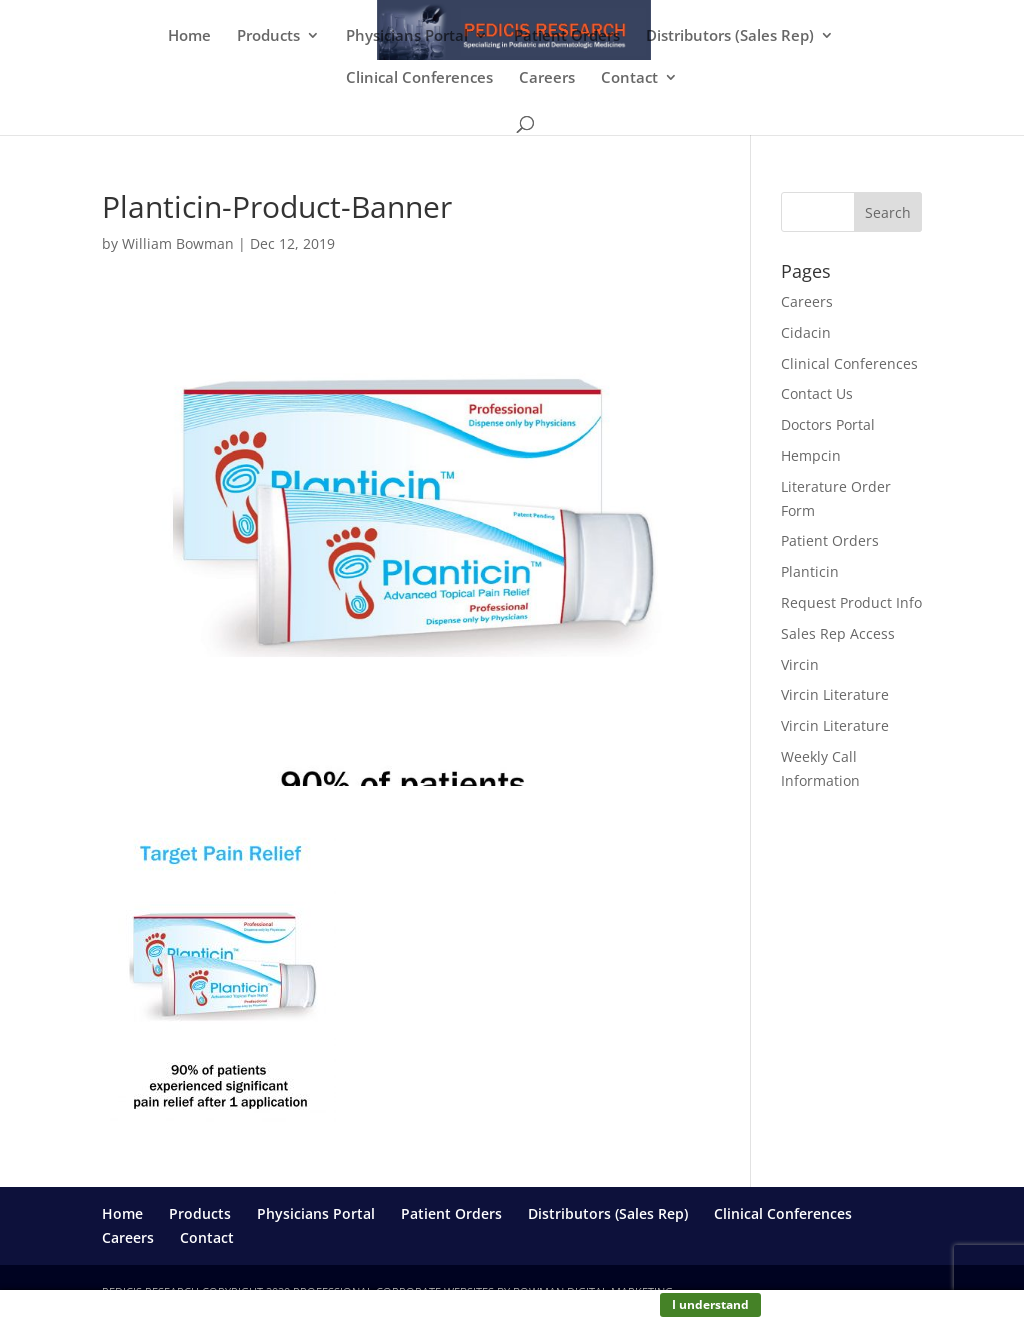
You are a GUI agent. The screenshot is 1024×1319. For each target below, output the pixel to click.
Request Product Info (851, 602)
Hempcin (811, 455)
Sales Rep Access (838, 633)
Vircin (800, 664)
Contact (629, 78)
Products (268, 36)
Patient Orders (567, 36)
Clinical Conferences (419, 78)
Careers (547, 78)
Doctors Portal (828, 424)
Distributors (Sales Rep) (730, 36)
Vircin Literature (835, 694)
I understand (710, 1304)
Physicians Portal (407, 36)
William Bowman (178, 243)
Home (189, 36)
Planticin (810, 571)
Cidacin (806, 332)
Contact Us (817, 393)
